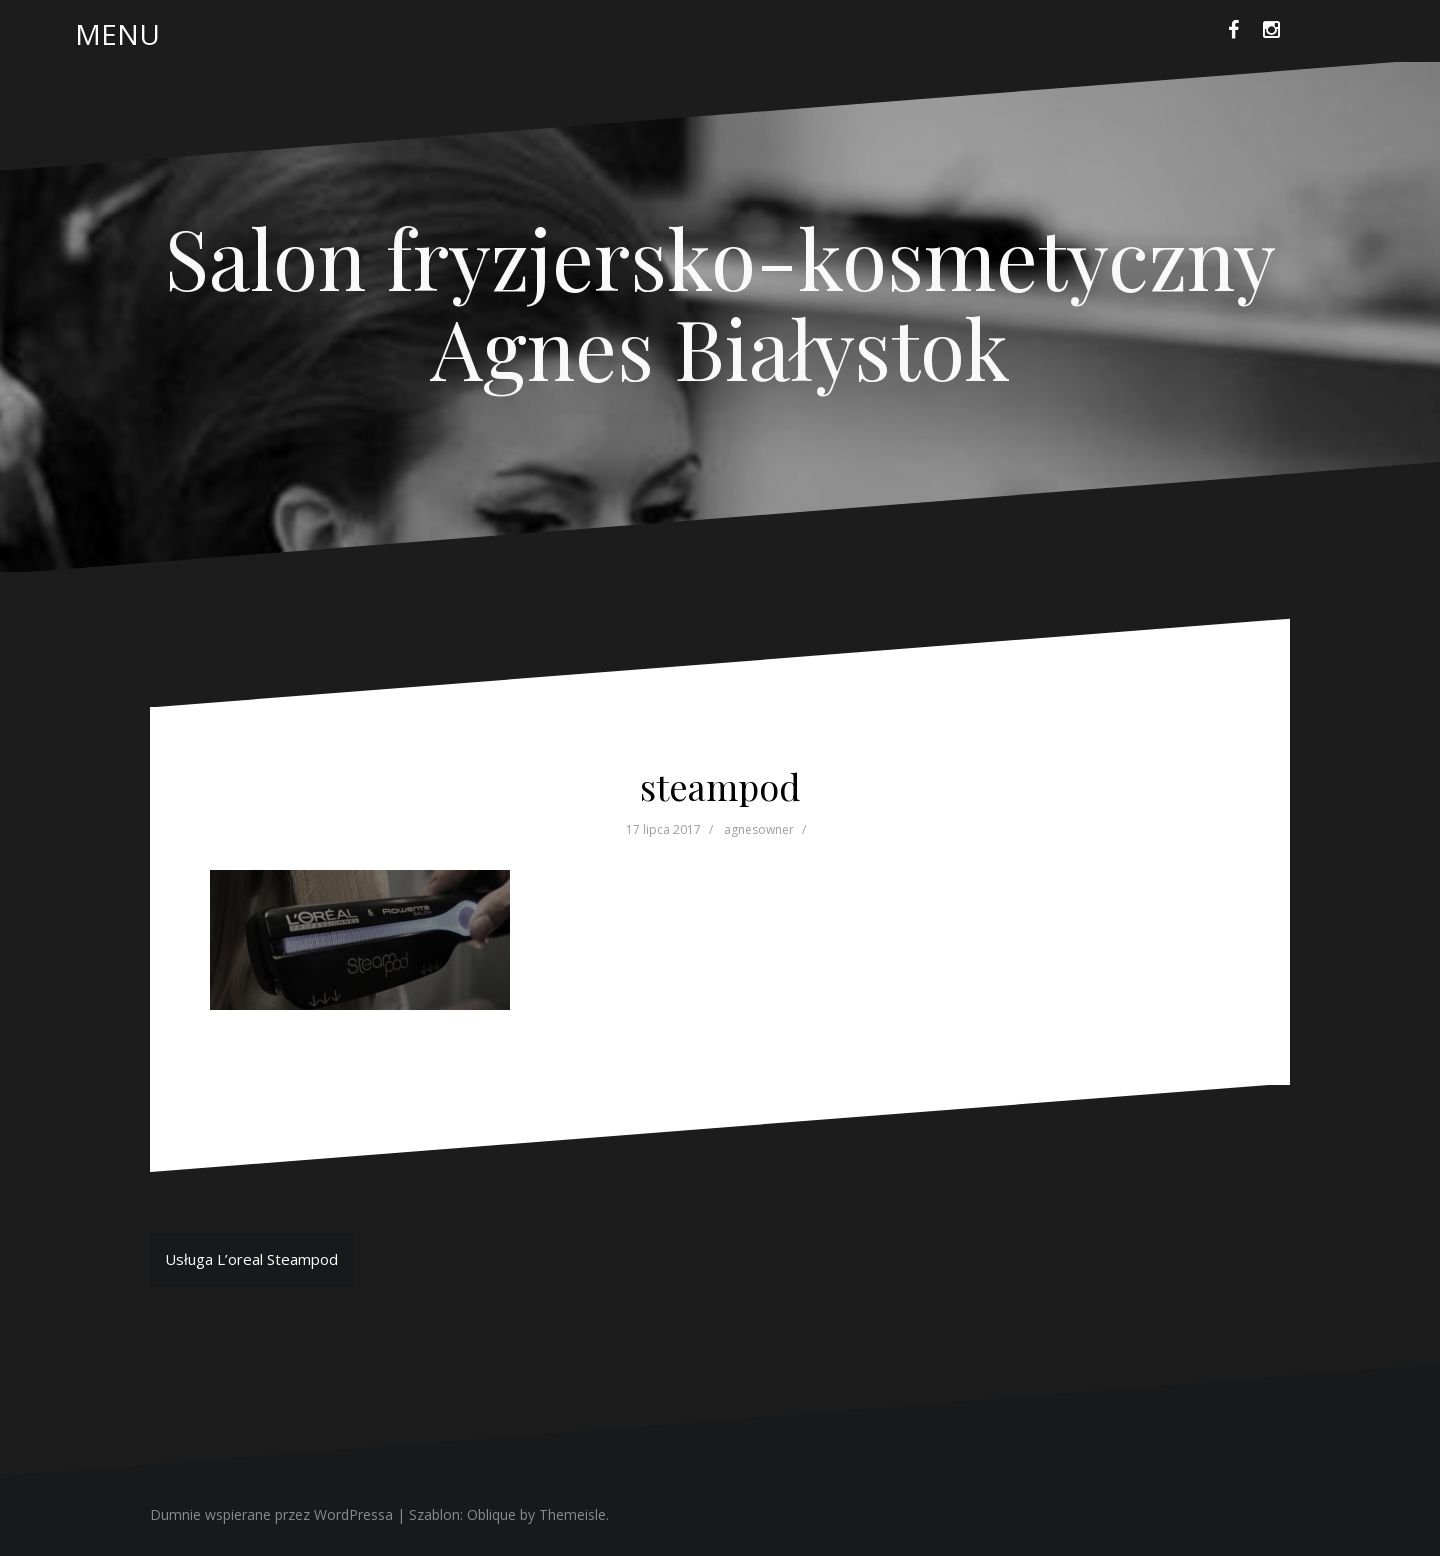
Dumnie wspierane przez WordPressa (271, 1514)
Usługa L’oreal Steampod (251, 1259)
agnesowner (759, 829)
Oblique (491, 1514)
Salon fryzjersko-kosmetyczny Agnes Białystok (720, 302)
